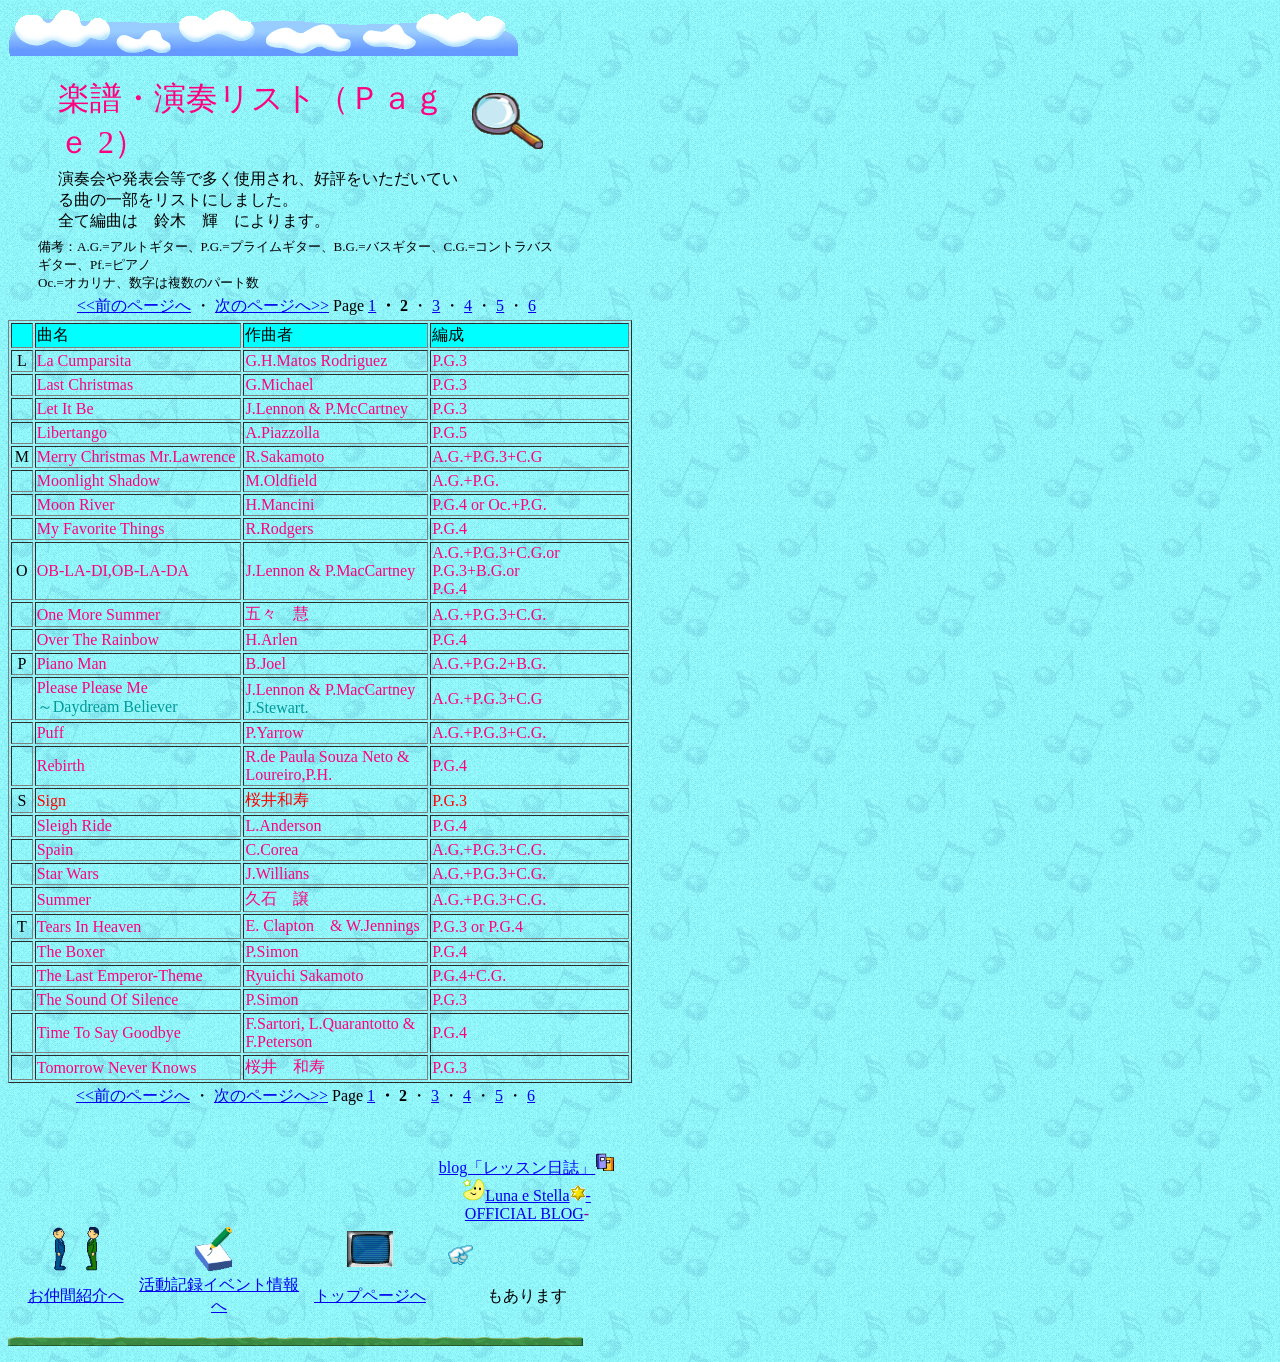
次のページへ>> (272, 305)
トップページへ (370, 1295)
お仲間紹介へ (76, 1295)
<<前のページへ (134, 305)
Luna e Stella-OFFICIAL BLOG (527, 1204)
